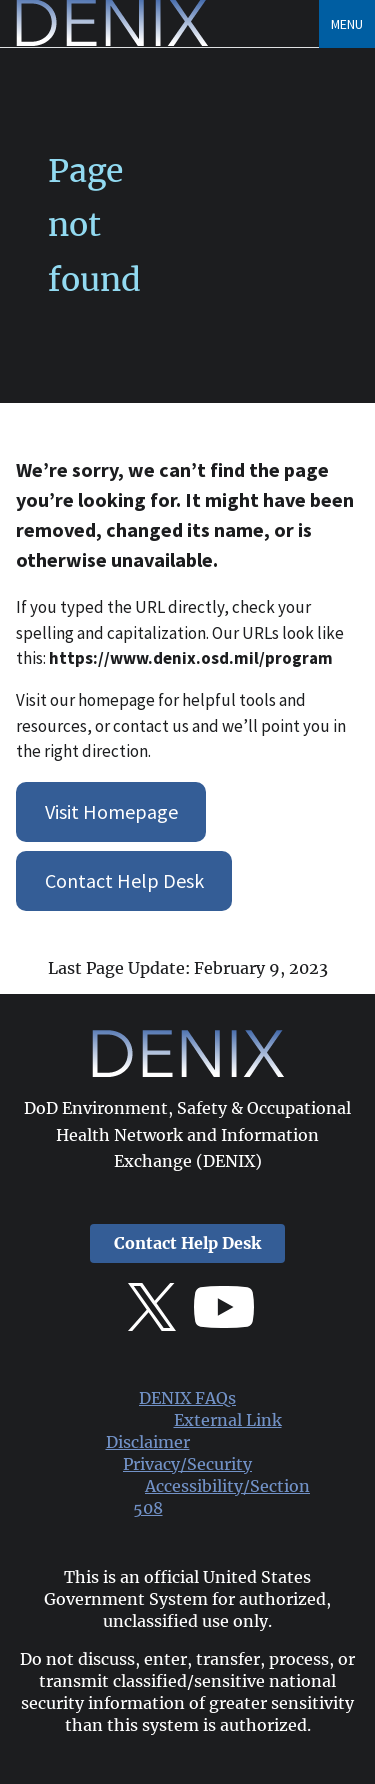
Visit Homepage (111, 811)
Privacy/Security (187, 1464)
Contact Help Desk (124, 880)
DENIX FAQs (187, 1398)
